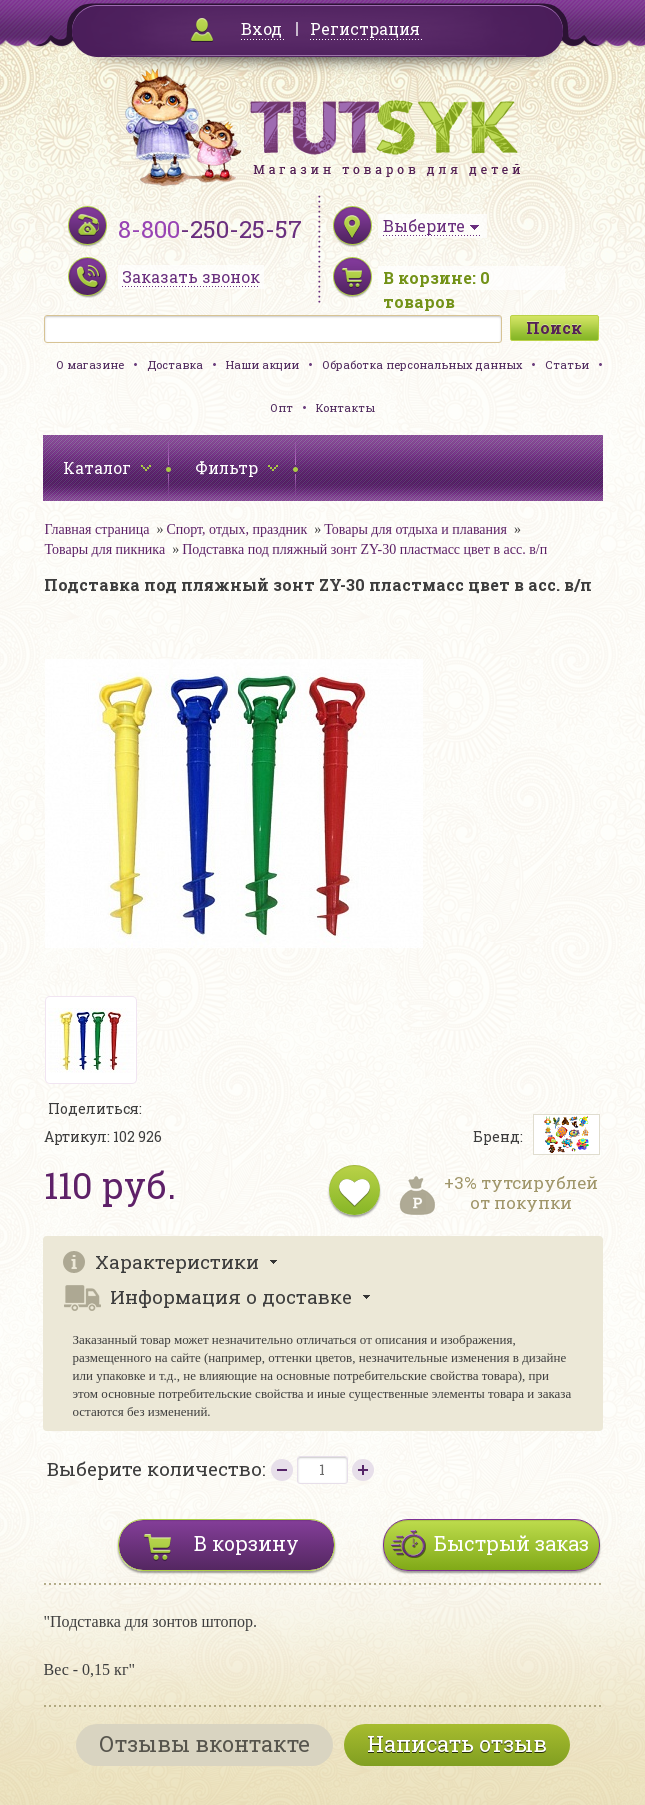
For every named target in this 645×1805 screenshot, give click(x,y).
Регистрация (365, 28)
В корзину (246, 1543)
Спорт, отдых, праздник (236, 529)
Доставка (175, 364)
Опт (281, 407)
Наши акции (262, 364)
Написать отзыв (457, 1743)
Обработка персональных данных (422, 364)
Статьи (567, 364)
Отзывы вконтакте (204, 1743)
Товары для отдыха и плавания (415, 529)
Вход (261, 28)
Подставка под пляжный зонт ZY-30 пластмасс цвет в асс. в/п (364, 549)
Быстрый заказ (511, 1543)
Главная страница (97, 529)
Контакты (345, 407)
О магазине (90, 364)
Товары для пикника (105, 549)
